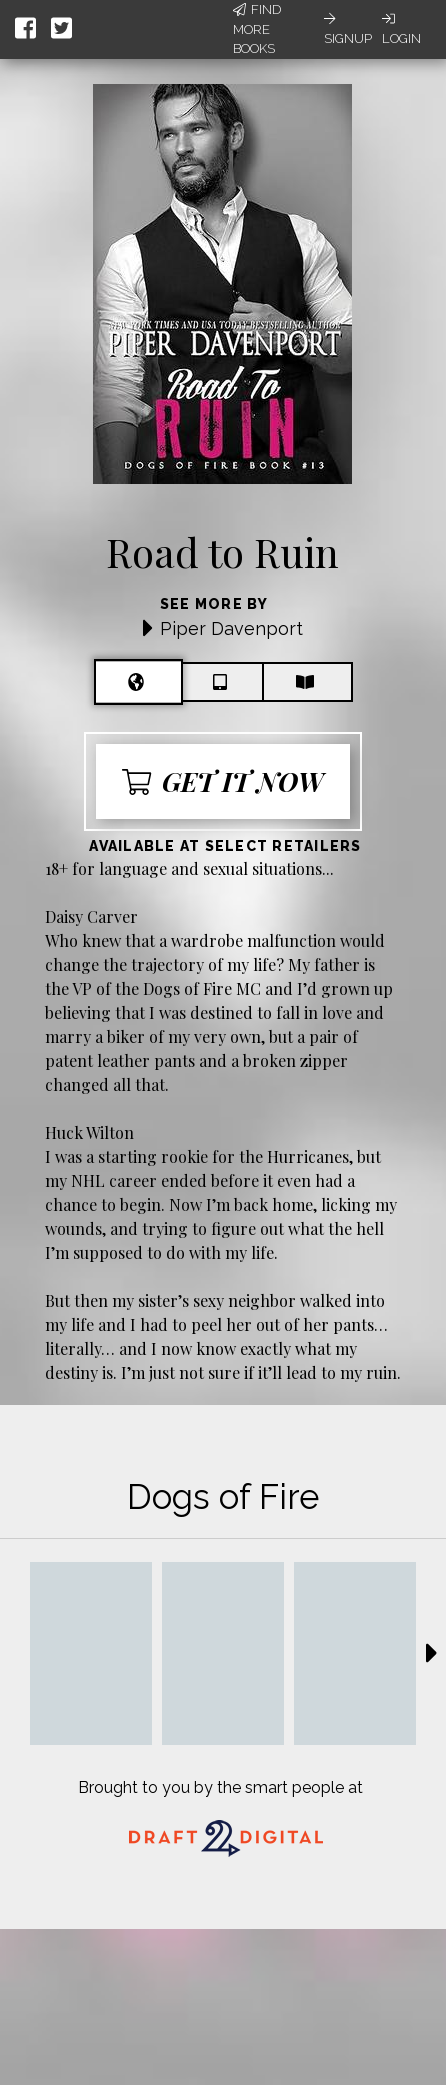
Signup (348, 29)
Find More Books (257, 29)
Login (401, 29)
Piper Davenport (231, 628)
